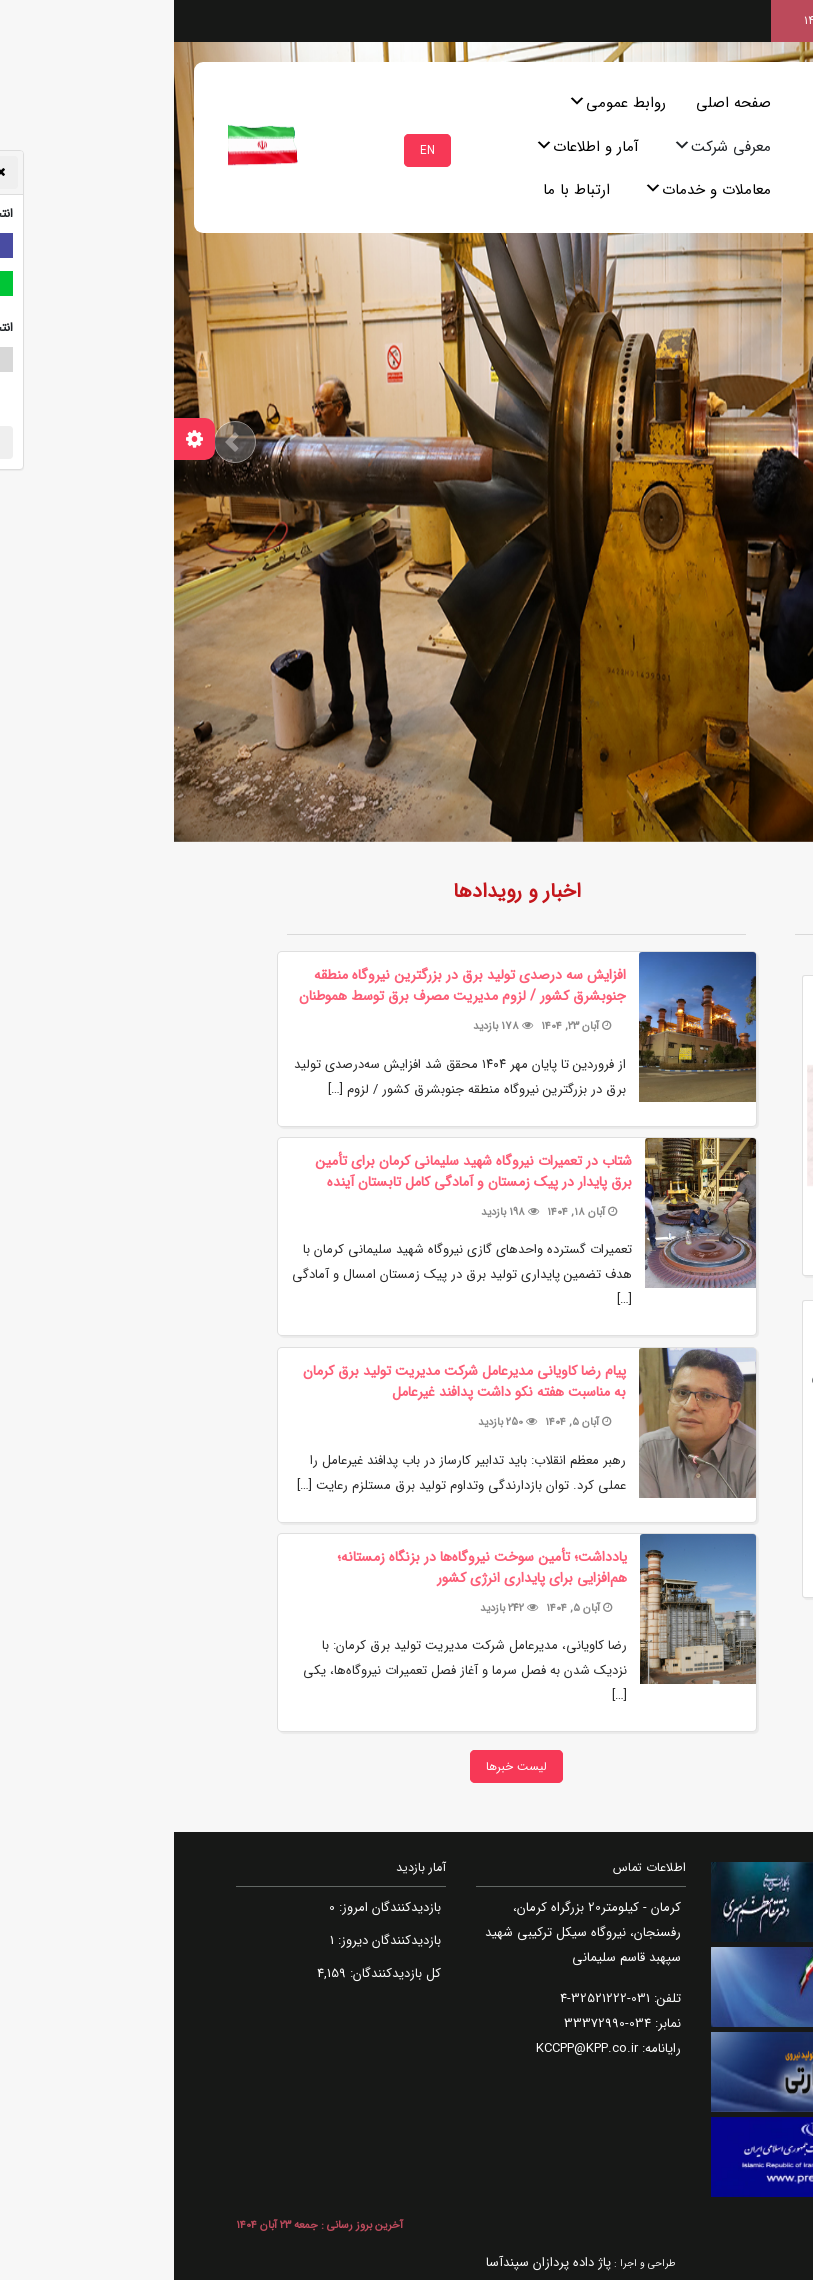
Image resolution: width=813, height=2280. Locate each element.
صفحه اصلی (559, 103)
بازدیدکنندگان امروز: (214, 1907)
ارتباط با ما (402, 190)
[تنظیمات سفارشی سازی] (20, 439)
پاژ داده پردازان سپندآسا (374, 2262)
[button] (61, 442)
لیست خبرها (342, 1766)
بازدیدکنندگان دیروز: (213, 1940)
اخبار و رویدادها (343, 891)
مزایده (673, 1653)
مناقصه (740, 1653)
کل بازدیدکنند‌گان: (219, 1973)
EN (253, 150)
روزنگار (702, 891)
